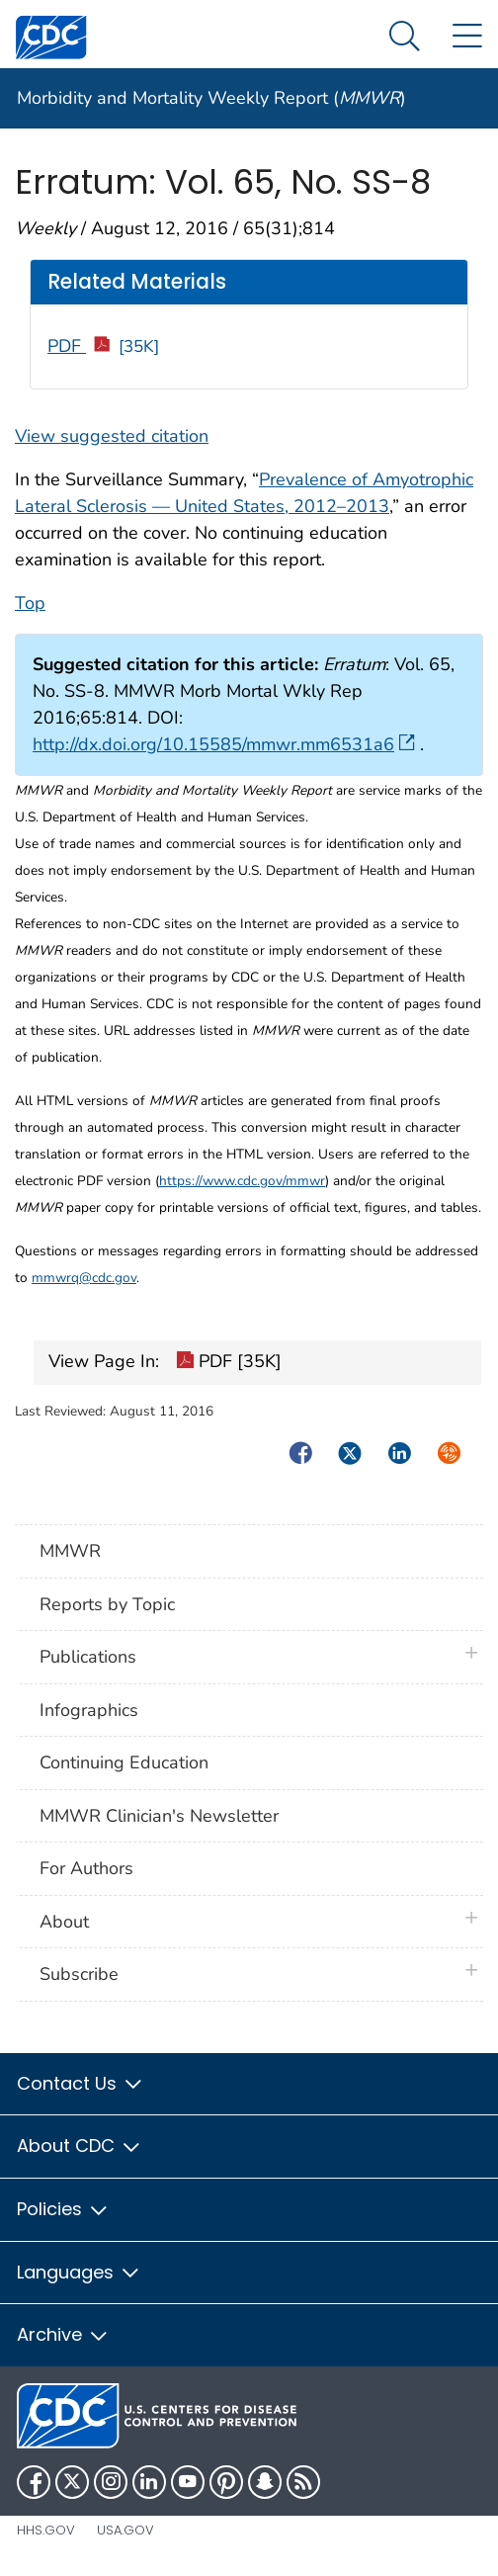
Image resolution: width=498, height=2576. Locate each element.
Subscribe (79, 1974)
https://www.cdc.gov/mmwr (242, 1180)
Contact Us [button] (80, 2083)
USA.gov (125, 2530)
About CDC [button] (79, 2145)
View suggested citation (111, 436)
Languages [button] (79, 2272)
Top (30, 603)
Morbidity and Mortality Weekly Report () (211, 98)
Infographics (89, 1710)
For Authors (86, 1868)
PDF (103, 346)
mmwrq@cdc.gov (84, 1277)
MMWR (70, 1551)
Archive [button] (63, 2334)
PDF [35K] (229, 1363)
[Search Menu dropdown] (405, 37)
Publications (88, 1657)
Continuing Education (124, 1762)
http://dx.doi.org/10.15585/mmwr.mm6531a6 (224, 744)
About (69, 1921)
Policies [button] (63, 2208)
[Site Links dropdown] (467, 37)
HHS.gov (46, 2530)
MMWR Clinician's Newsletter (159, 1816)
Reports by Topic (107, 1604)
